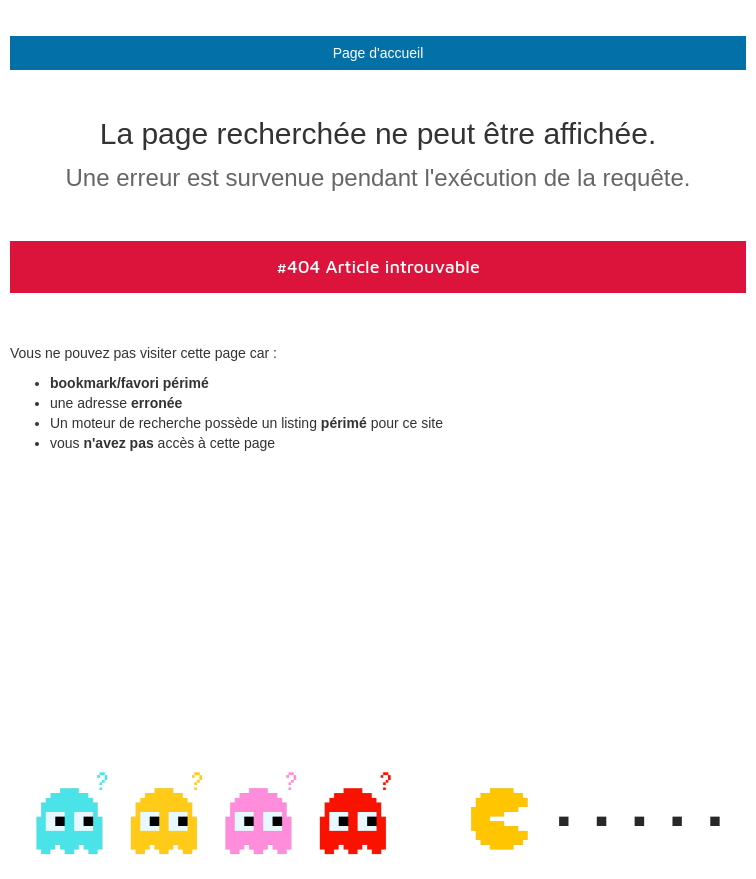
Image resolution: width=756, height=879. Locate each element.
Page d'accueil (378, 53)
